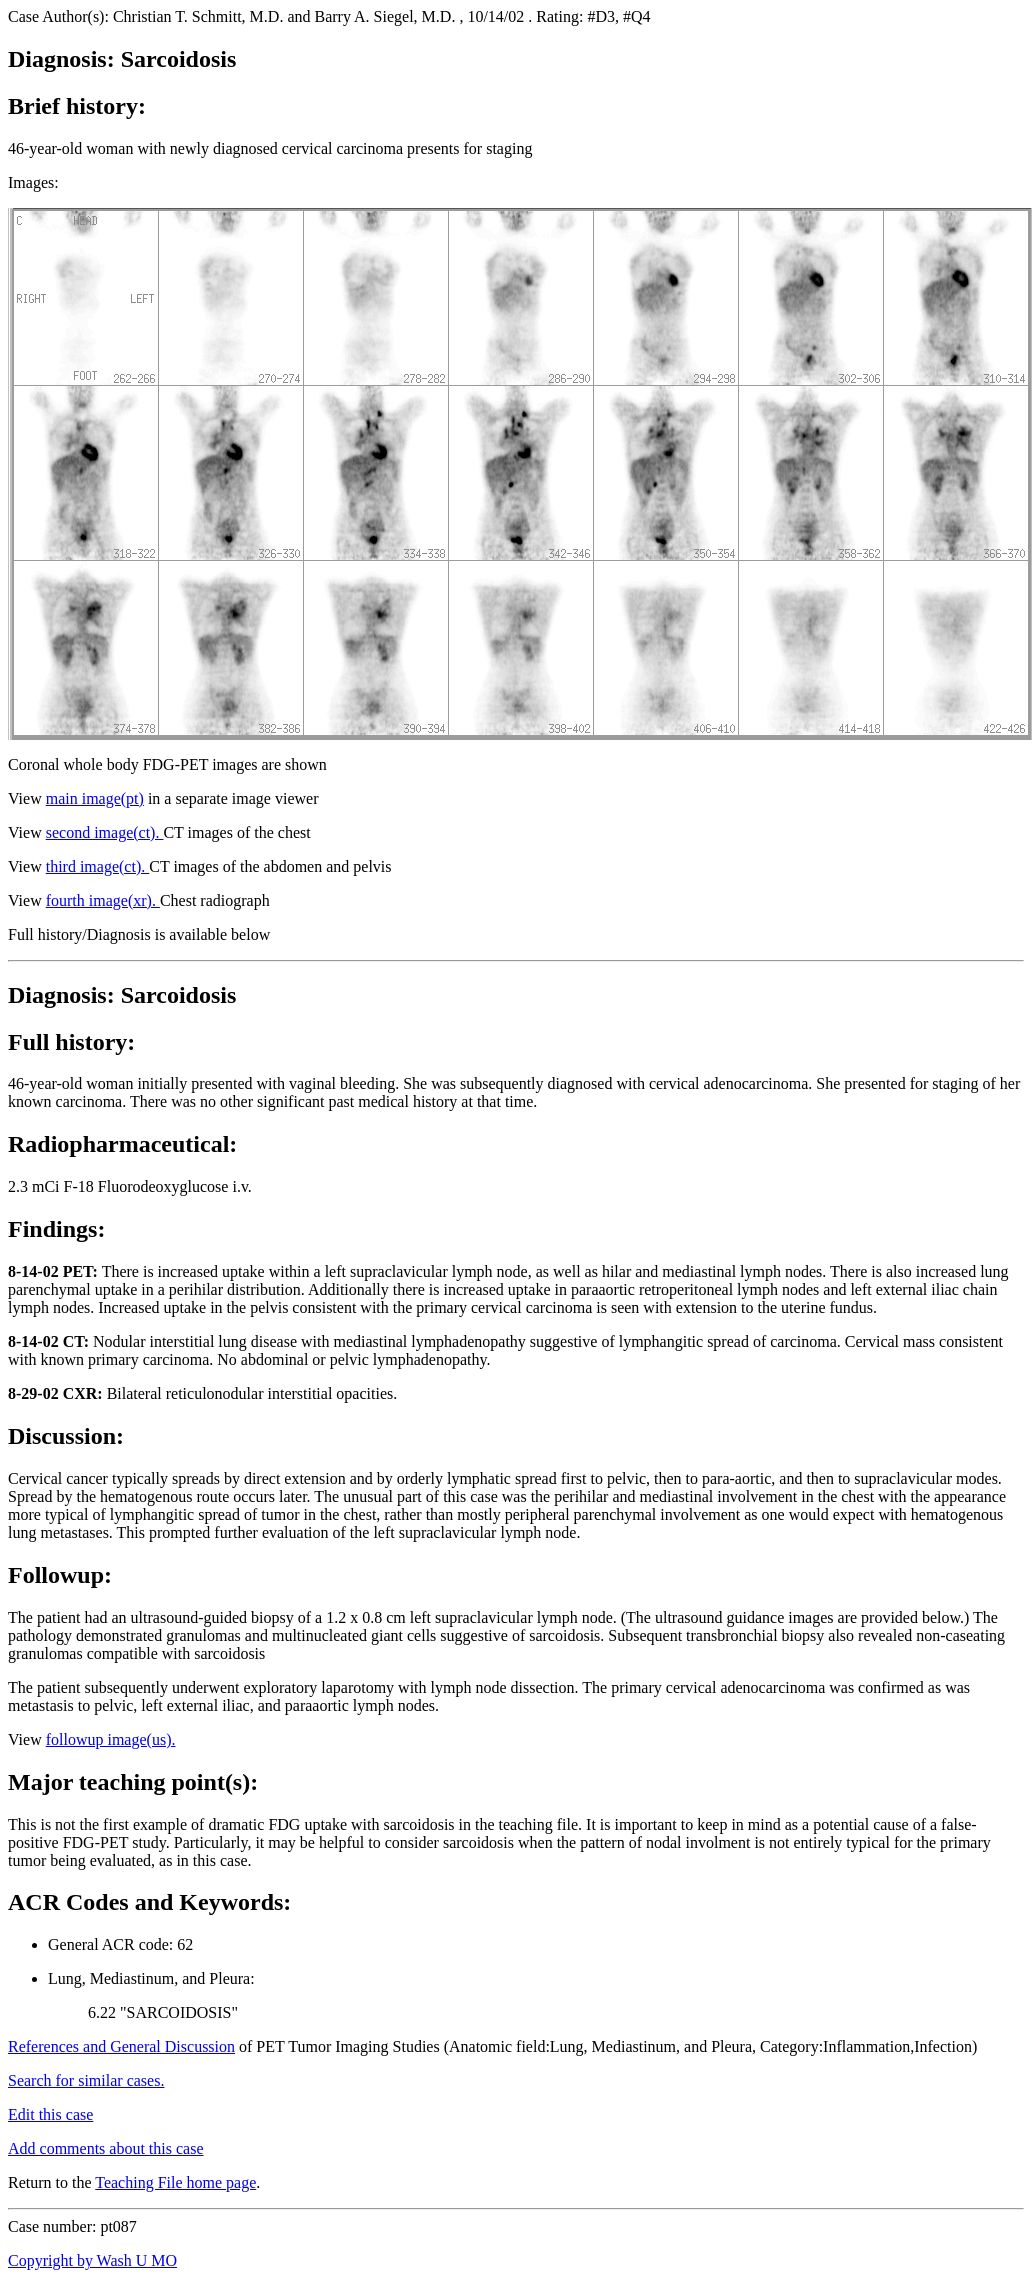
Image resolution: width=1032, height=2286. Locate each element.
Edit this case (50, 2114)
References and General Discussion (121, 2046)
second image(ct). (105, 832)
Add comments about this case (106, 2148)
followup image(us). (111, 1739)
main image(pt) (95, 798)
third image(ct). (98, 866)
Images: (33, 182)
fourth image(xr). (103, 900)
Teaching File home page (175, 2182)
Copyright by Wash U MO (92, 2260)
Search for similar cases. (86, 2080)
